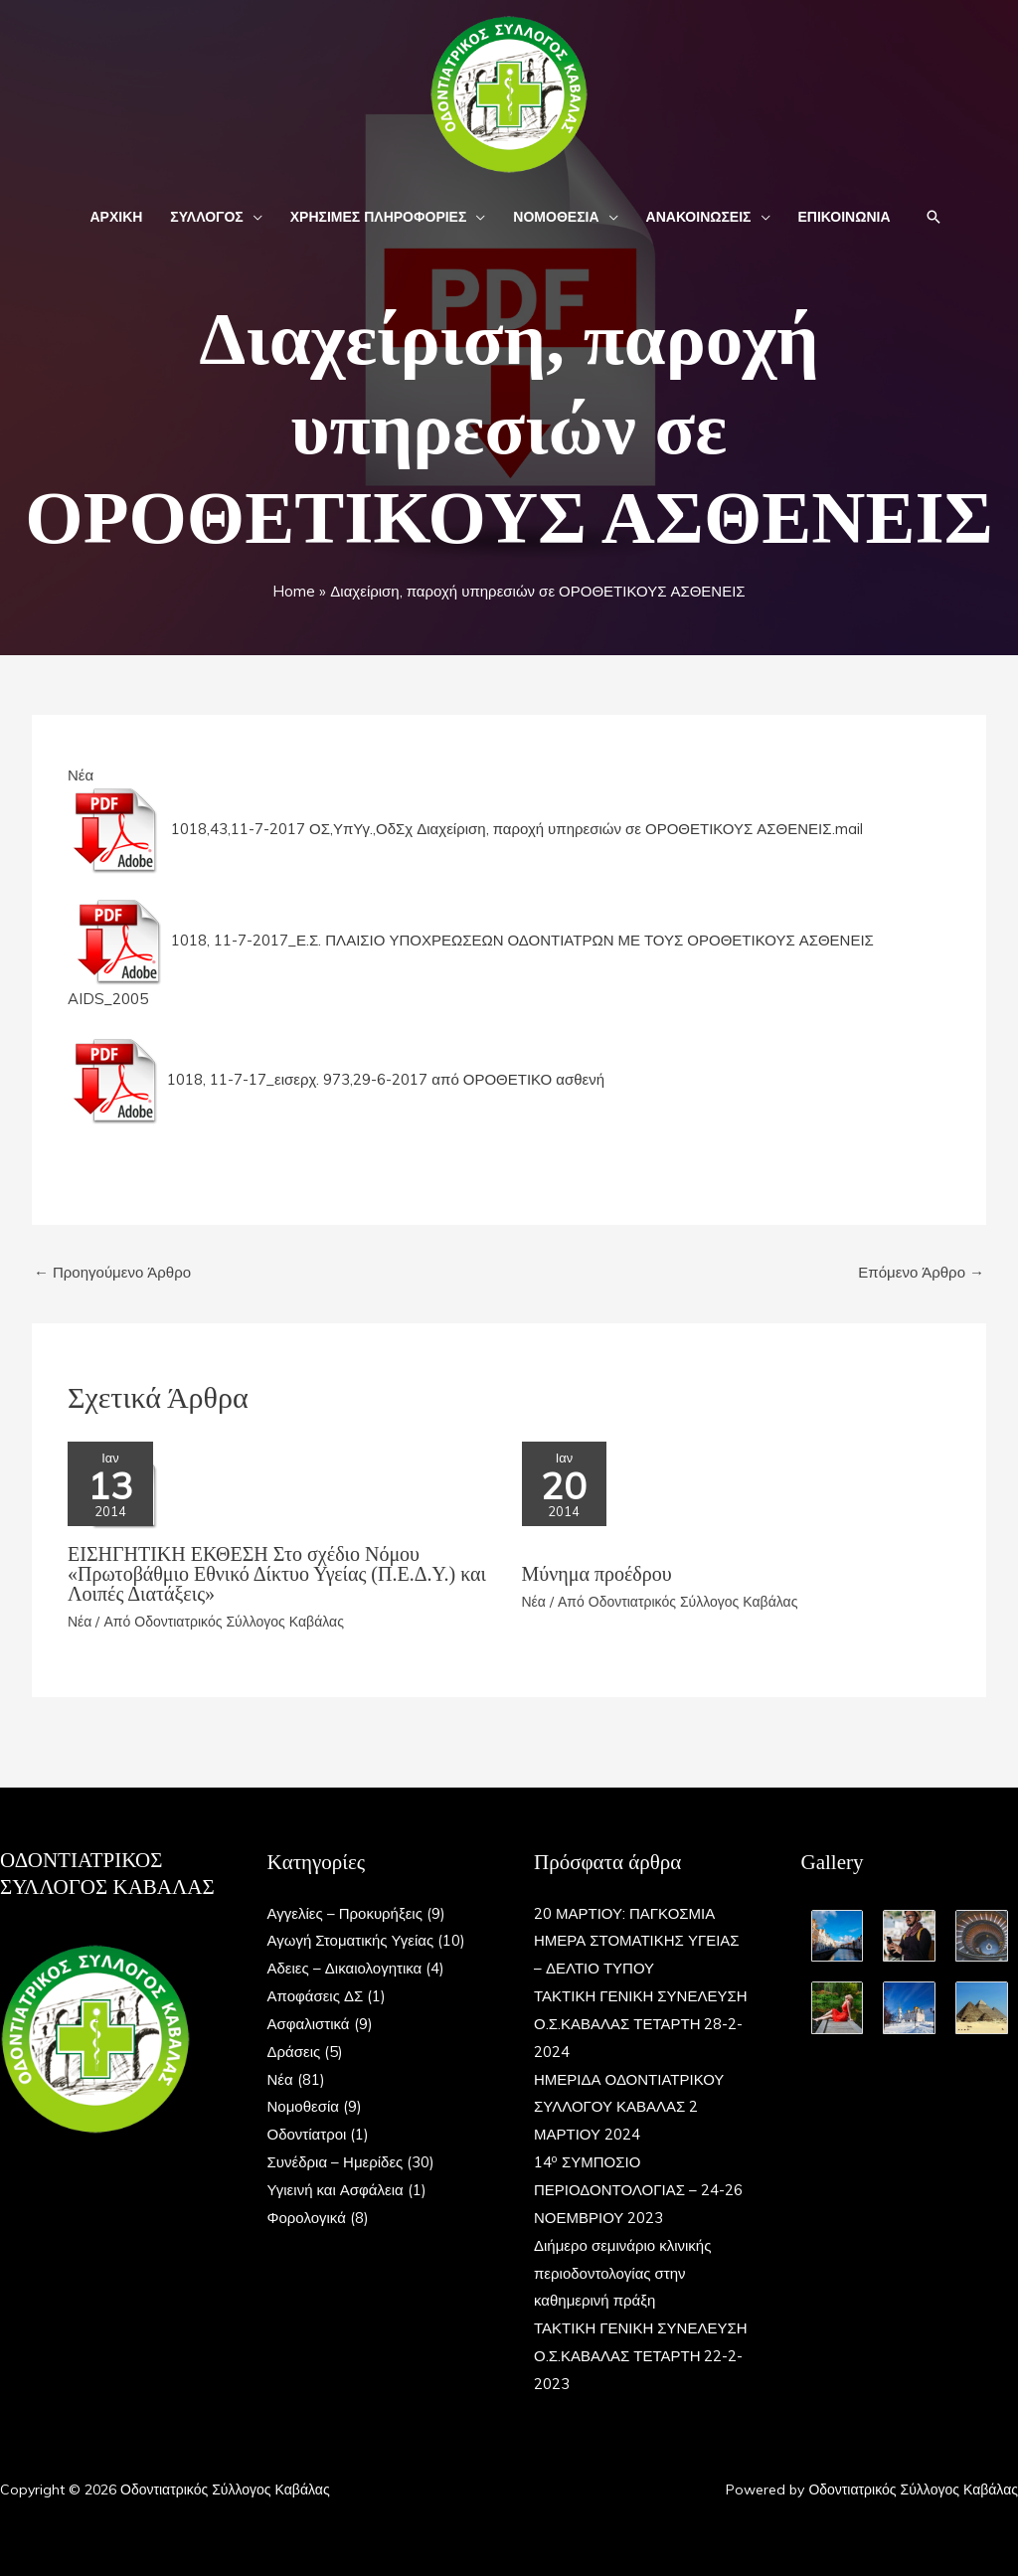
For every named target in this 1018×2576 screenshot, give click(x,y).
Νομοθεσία (303, 2106)
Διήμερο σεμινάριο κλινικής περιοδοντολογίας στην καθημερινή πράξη (622, 2273)
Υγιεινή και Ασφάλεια (335, 2189)
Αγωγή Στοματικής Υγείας (350, 1940)
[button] (253, 217)
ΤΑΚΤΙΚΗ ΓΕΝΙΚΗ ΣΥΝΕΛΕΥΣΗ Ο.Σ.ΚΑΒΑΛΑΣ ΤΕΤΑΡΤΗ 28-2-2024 (641, 2023)
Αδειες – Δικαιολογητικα (345, 1968)
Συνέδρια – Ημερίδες (335, 2161)
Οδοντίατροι (307, 2134)
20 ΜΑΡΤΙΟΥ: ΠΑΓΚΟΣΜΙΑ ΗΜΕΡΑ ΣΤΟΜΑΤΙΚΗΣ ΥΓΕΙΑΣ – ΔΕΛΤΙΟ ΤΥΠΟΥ (637, 1941)
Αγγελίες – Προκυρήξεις (345, 1913)
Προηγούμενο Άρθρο (112, 1272)
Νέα (80, 775)
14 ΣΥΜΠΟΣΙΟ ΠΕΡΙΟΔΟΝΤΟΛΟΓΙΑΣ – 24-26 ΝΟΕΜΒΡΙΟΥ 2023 (638, 2189)
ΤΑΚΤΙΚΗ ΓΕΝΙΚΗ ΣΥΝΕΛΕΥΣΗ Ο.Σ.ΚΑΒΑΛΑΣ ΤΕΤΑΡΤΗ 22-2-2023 (641, 2355)
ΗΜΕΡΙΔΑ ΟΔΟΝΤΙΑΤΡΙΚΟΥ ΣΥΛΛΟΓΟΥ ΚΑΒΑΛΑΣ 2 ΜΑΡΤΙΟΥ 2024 (629, 2107)
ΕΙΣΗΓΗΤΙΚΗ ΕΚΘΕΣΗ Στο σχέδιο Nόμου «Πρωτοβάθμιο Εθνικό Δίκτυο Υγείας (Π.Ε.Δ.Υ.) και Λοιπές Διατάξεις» (277, 1574)
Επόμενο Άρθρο (921, 1272)
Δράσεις (294, 2051)
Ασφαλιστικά (308, 2023)
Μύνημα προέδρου (597, 1574)
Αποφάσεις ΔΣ (315, 1995)
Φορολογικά (306, 2217)
